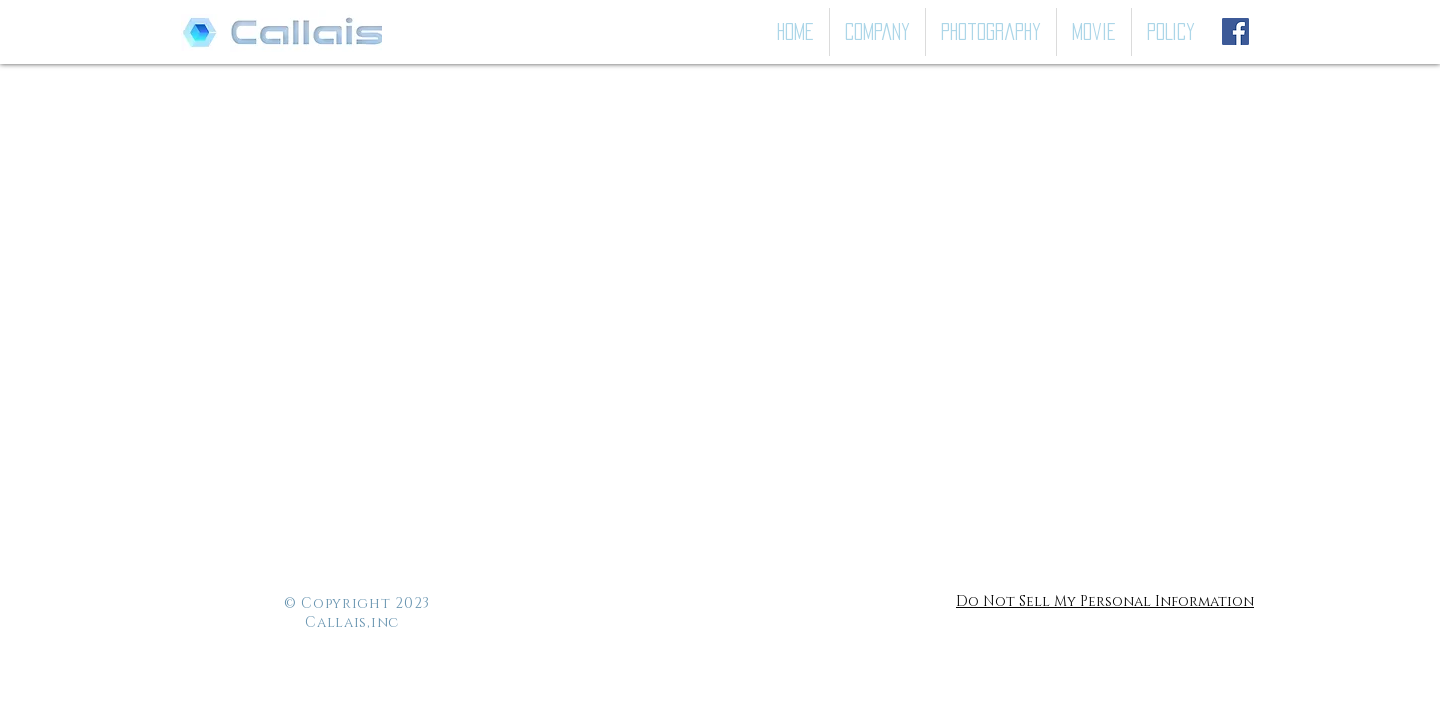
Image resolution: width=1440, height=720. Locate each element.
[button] (991, 32)
